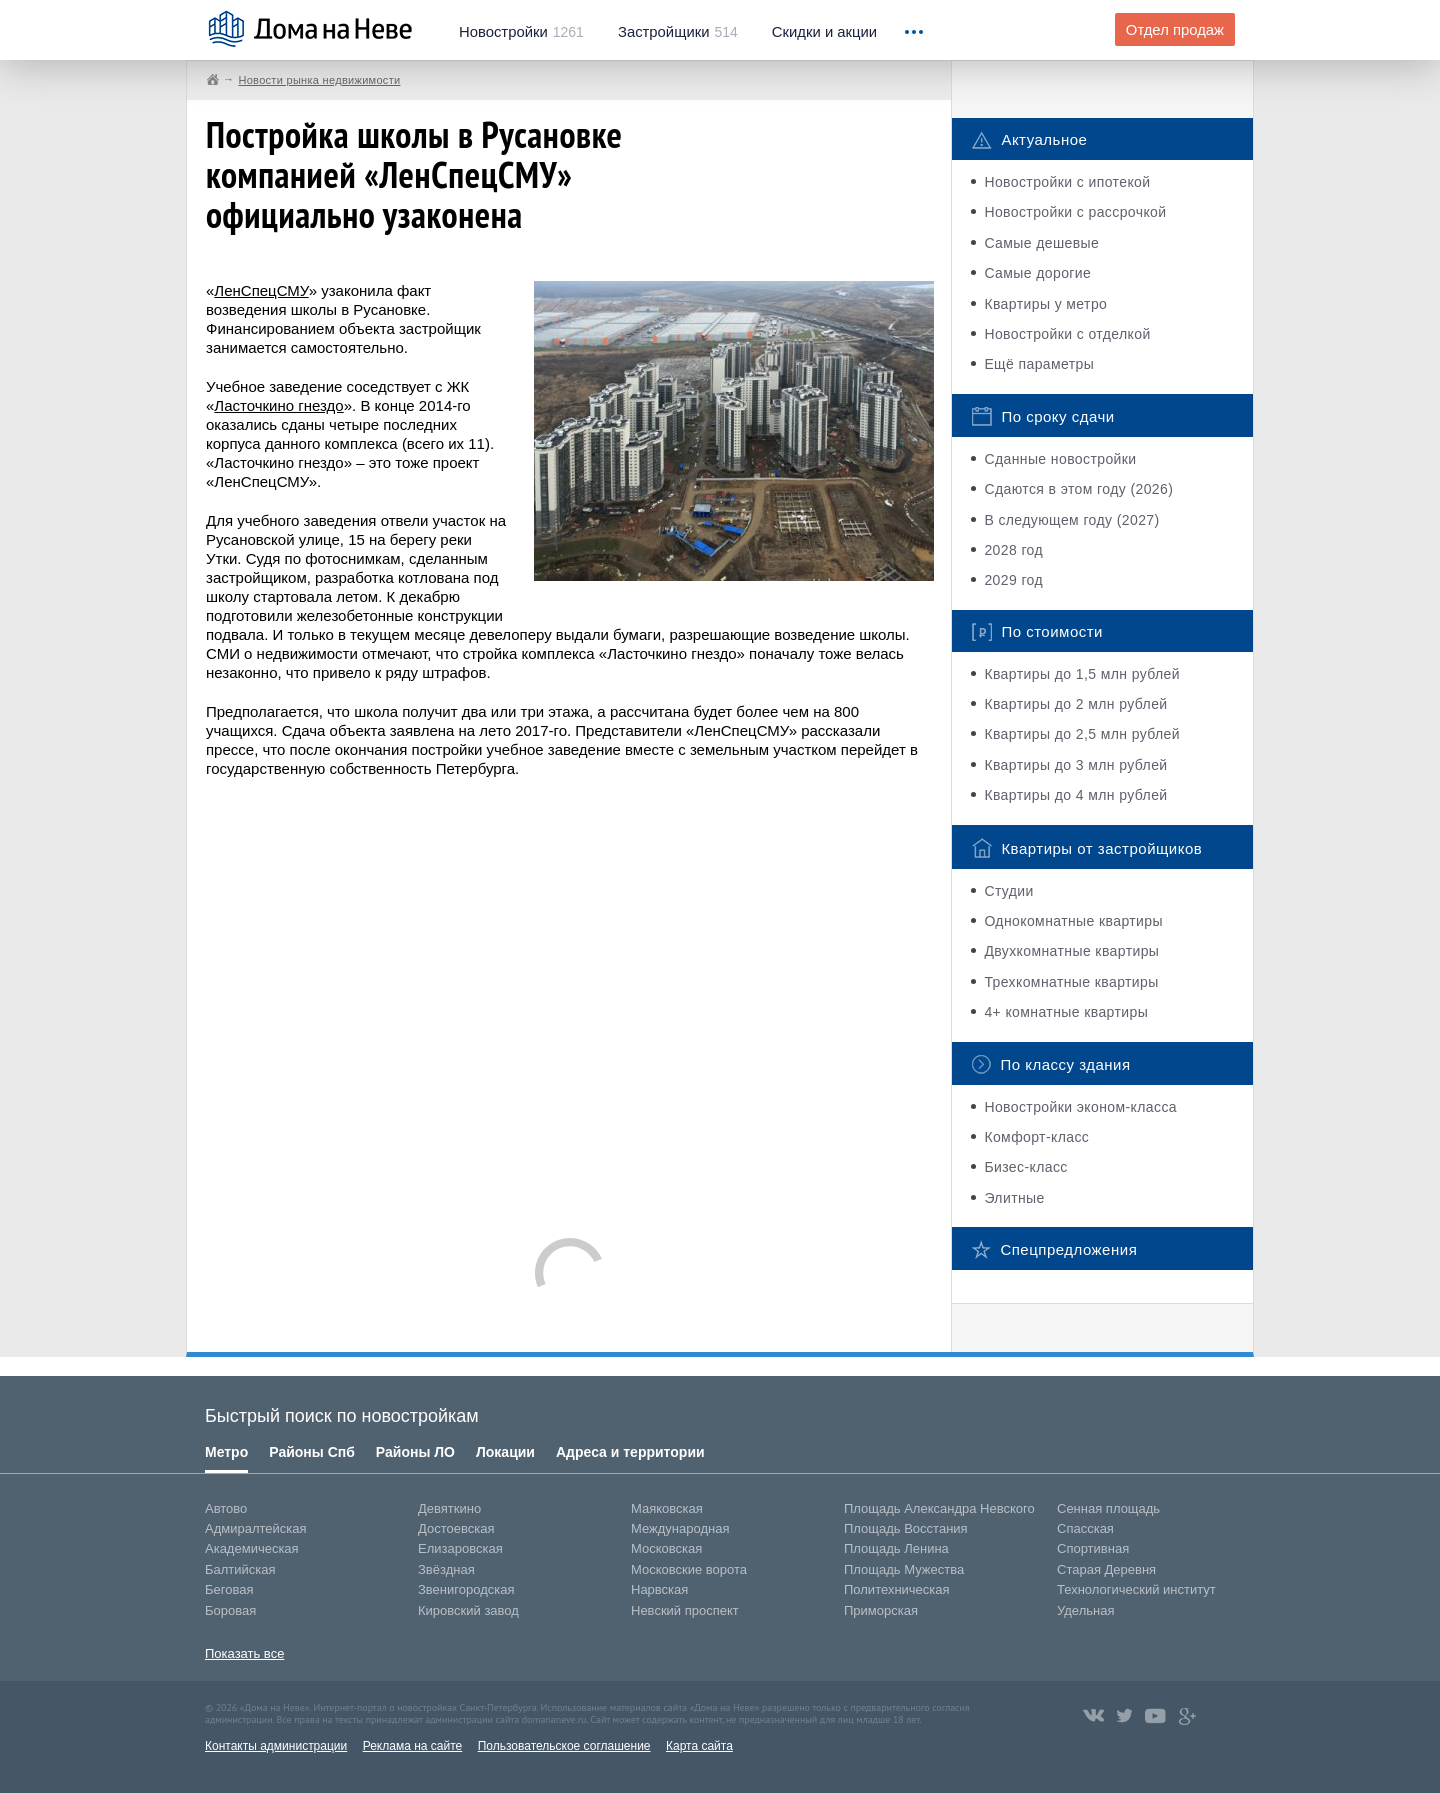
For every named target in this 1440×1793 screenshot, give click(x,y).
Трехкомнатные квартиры (1071, 982)
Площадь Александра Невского (939, 1508)
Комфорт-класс (1036, 1137)
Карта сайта (699, 1746)
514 (678, 32)
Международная (680, 1528)
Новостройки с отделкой (1067, 334)
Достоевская (456, 1528)
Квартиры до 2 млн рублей (1075, 704)
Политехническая (897, 1589)
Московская (666, 1548)
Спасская (1085, 1528)
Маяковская (667, 1508)
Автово (226, 1508)
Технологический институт (1136, 1589)
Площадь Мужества (904, 1569)
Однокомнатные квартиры (1073, 921)
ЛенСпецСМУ (261, 290)
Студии (1008, 891)
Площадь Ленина (896, 1548)
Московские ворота (689, 1569)
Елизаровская (460, 1548)
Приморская (881, 1610)
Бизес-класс (1025, 1167)
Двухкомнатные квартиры (1071, 951)
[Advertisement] (570, 998)
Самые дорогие (1037, 273)
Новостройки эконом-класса (1080, 1107)
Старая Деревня (1106, 1569)
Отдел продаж (1175, 30)
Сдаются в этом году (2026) (1078, 489)
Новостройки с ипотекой (1067, 182)
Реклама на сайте (413, 1746)
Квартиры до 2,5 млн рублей (1082, 734)
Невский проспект (685, 1610)
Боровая (230, 1610)
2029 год (1013, 580)
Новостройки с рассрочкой (1075, 212)
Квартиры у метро (1045, 304)
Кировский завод (468, 1610)
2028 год (1013, 550)
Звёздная (446, 1569)
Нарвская (659, 1589)
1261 (521, 32)
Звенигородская (466, 1589)
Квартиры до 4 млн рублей (1075, 795)
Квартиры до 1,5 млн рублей (1082, 674)
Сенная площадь (1108, 1508)
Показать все (244, 1653)
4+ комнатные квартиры (1066, 1012)
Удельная (1085, 1610)
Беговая (229, 1589)
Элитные (1014, 1198)
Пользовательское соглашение (564, 1746)
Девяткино (449, 1508)
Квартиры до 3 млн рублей (1075, 765)
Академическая (252, 1548)
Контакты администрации (276, 1746)
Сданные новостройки (1060, 459)
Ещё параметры (1039, 364)
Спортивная (1093, 1548)
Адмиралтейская (256, 1528)
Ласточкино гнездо (278, 405)
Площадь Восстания (906, 1528)
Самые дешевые (1041, 243)
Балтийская (240, 1569)
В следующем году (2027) (1071, 520)
